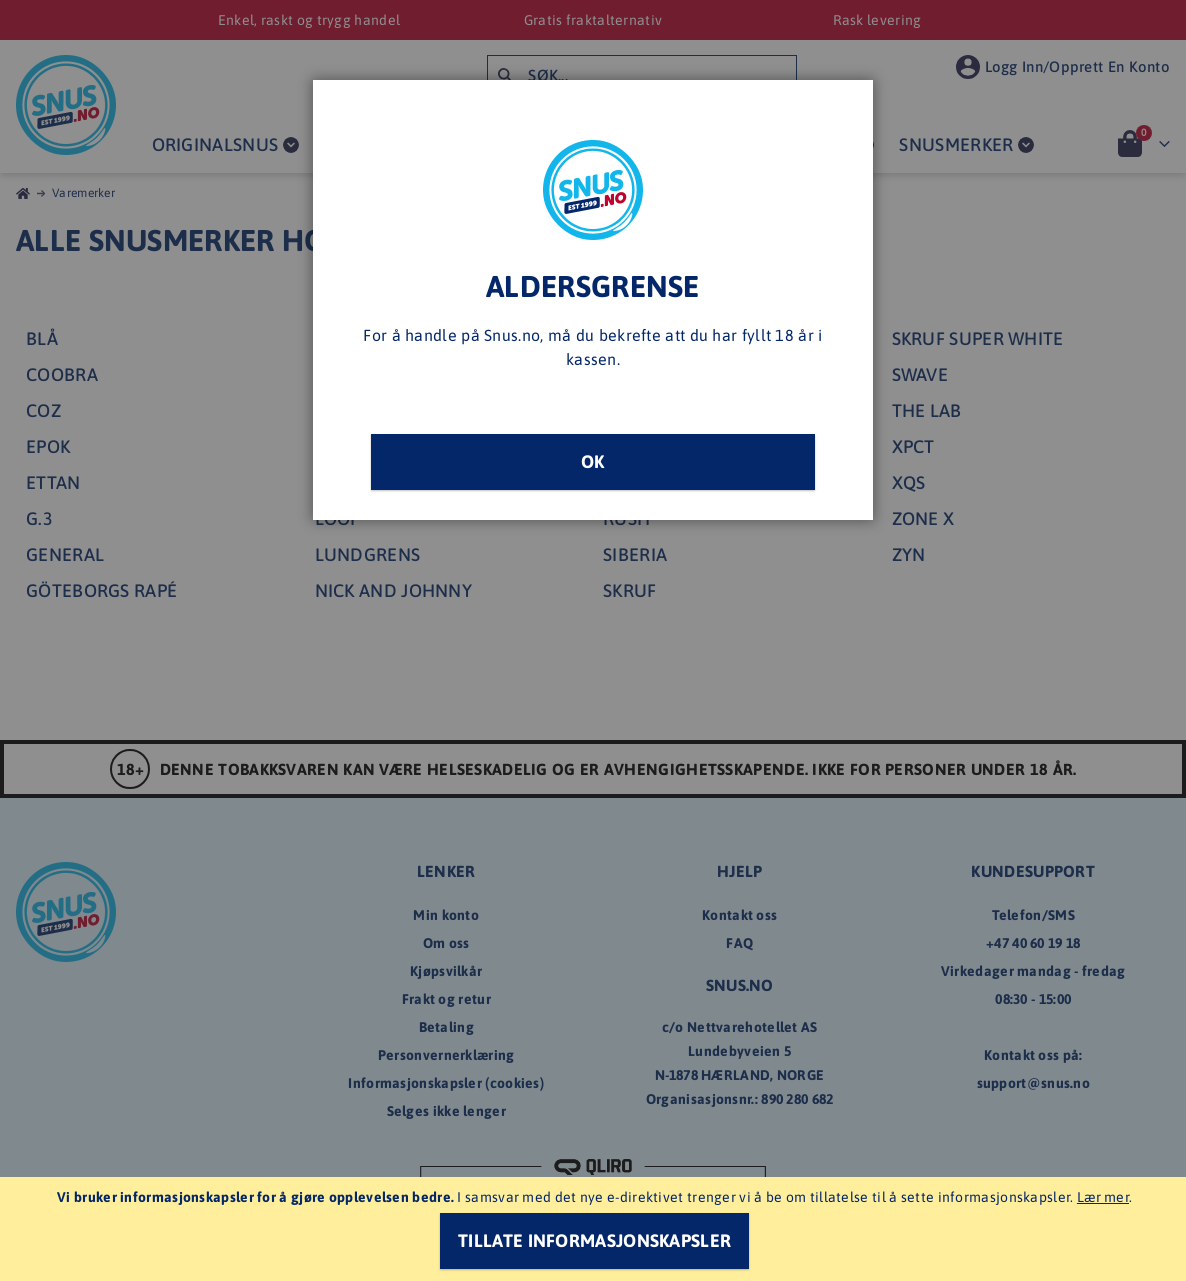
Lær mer (1103, 1197)
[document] (595, 1229)
